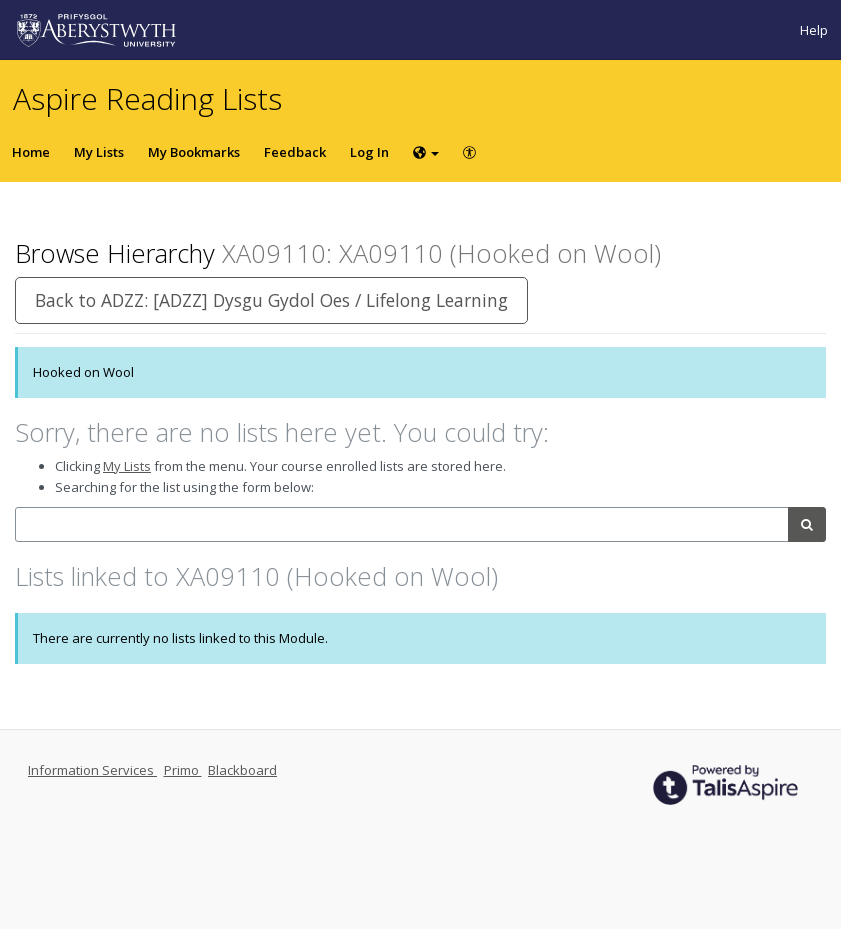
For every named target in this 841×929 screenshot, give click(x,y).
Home (31, 152)
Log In (369, 152)
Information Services (92, 770)
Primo (183, 770)
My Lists (99, 152)
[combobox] (402, 524)
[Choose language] (426, 152)
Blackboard (242, 770)
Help (814, 30)
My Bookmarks (194, 152)
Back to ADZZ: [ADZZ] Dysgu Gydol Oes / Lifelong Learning (271, 300)
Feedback (295, 152)
